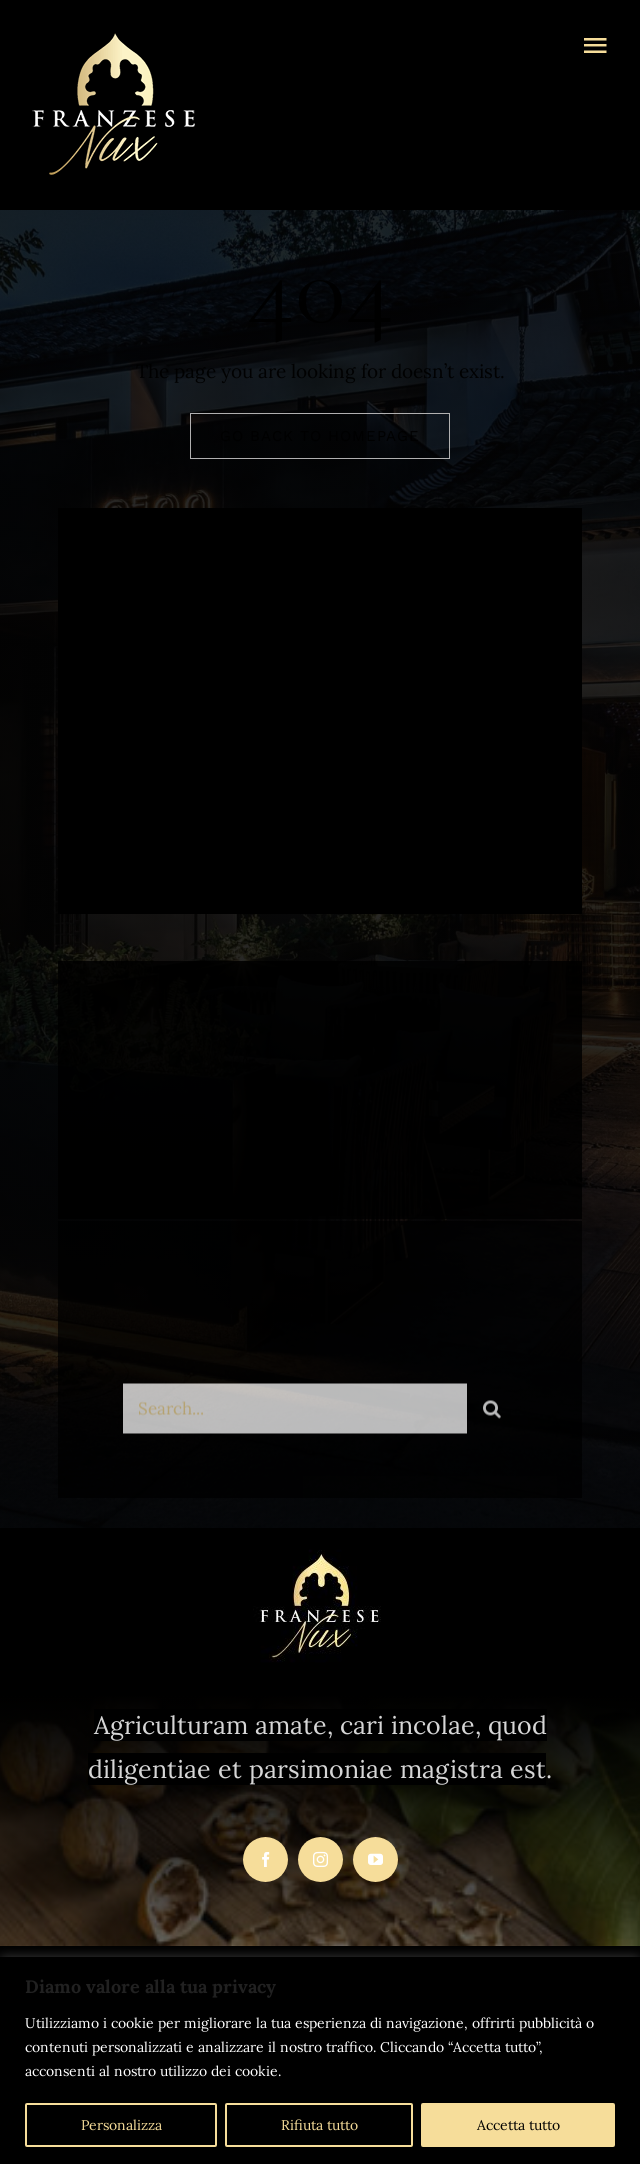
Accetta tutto (518, 2125)
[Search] (492, 1413)
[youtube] (375, 1859)
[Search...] (294, 1413)
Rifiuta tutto (319, 2125)
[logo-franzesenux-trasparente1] (114, 39)
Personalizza (121, 2125)
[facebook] (145, 814)
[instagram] (255, 814)
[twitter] (200, 814)
